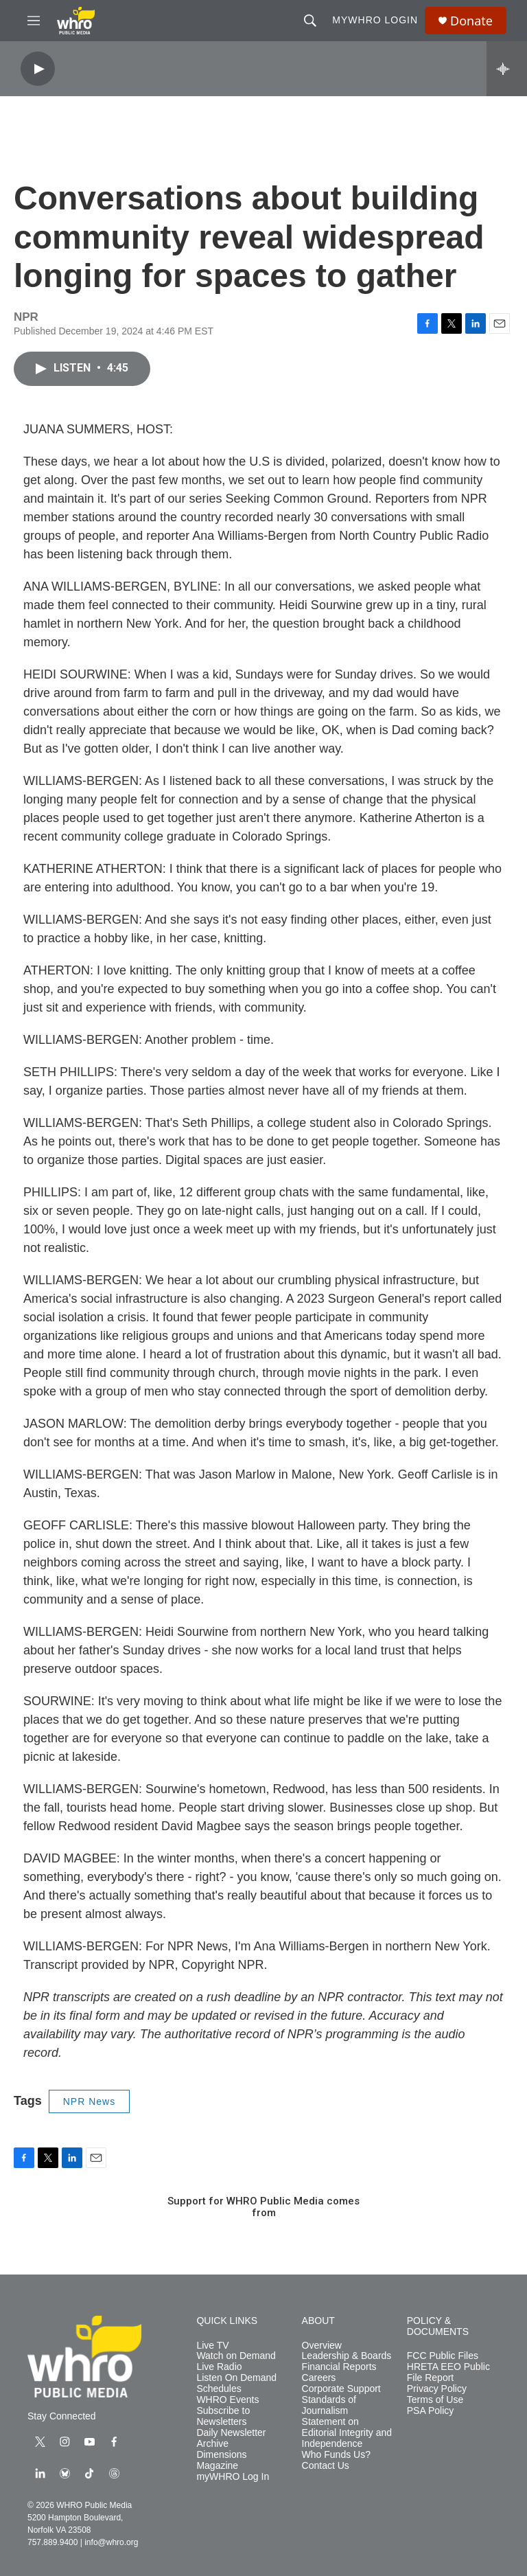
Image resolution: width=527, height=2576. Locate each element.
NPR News (89, 2101)
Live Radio (219, 2367)
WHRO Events (227, 2400)
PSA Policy (430, 2411)
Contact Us (325, 2466)
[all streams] (507, 68)
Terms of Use (435, 2400)
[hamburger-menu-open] (34, 20)
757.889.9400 (52, 2542)
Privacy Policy (437, 2389)
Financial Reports (339, 2367)
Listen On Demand (236, 2378)
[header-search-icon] (310, 20)
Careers (319, 2378)
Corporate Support (341, 2389)
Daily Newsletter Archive (231, 2438)
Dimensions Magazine (221, 2460)
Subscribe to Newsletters (223, 2416)
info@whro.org (111, 2542)
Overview (322, 2345)
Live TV (212, 2345)
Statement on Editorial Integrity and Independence (347, 2433)
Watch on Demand (235, 2356)
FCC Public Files (442, 2356)
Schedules (218, 2389)
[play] (38, 69)
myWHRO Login (375, 19)
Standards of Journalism (329, 2405)
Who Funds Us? (336, 2455)
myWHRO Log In (232, 2477)
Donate (471, 21)
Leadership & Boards (347, 2356)
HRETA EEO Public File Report (448, 2372)
